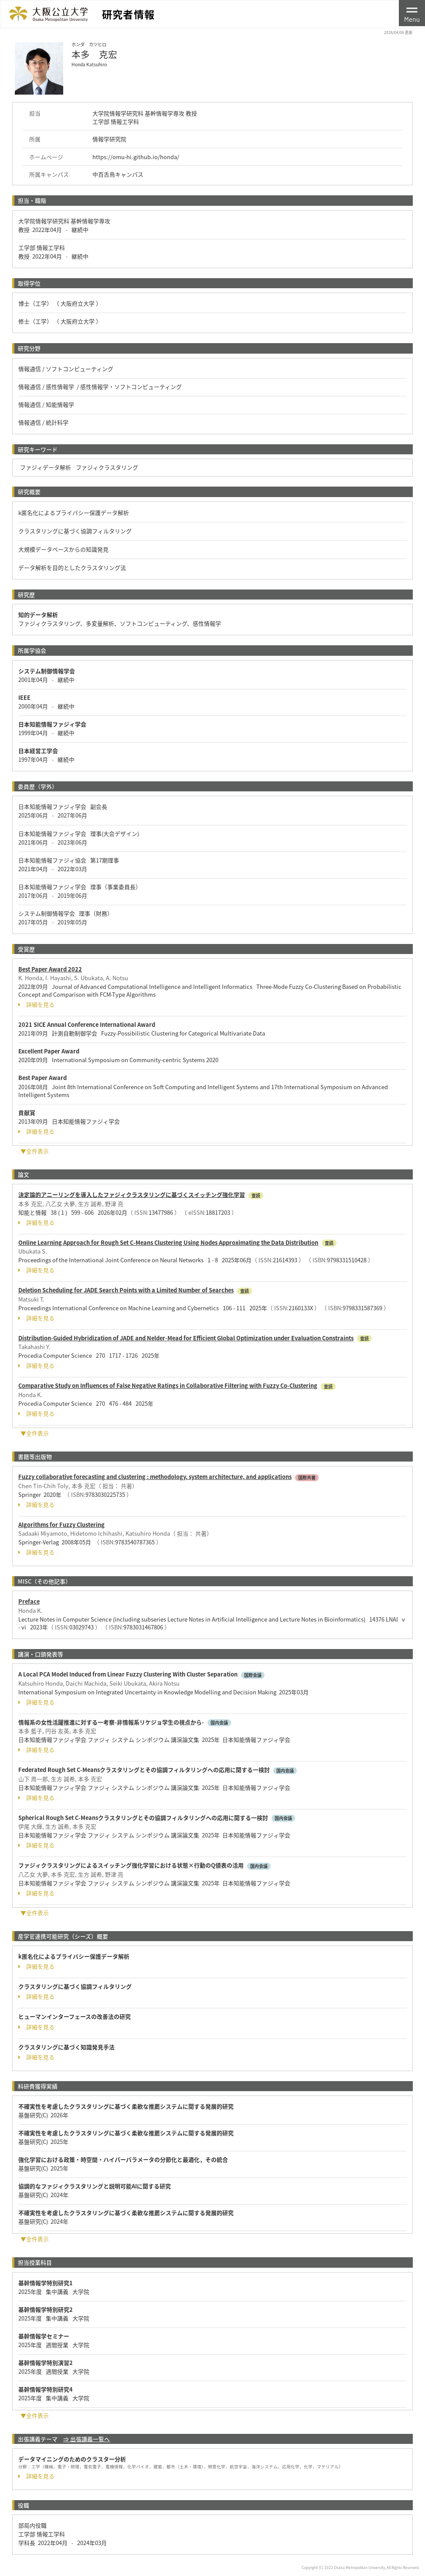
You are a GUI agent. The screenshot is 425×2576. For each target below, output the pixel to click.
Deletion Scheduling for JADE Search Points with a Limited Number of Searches (126, 1290)
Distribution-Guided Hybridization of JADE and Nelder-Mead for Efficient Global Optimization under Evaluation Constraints (186, 1338)
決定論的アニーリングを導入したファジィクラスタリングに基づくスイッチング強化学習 (131, 1194)
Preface (29, 1601)
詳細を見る (36, 1005)
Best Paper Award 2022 (50, 969)
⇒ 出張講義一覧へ (86, 2439)
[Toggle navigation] (412, 13)
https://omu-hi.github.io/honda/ (135, 157)
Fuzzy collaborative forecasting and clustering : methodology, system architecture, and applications (155, 1476)
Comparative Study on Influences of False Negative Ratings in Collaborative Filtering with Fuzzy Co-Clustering (167, 1385)
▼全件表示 (34, 1151)
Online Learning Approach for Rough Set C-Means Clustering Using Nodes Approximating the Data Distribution (168, 1242)
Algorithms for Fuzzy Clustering (61, 1524)
